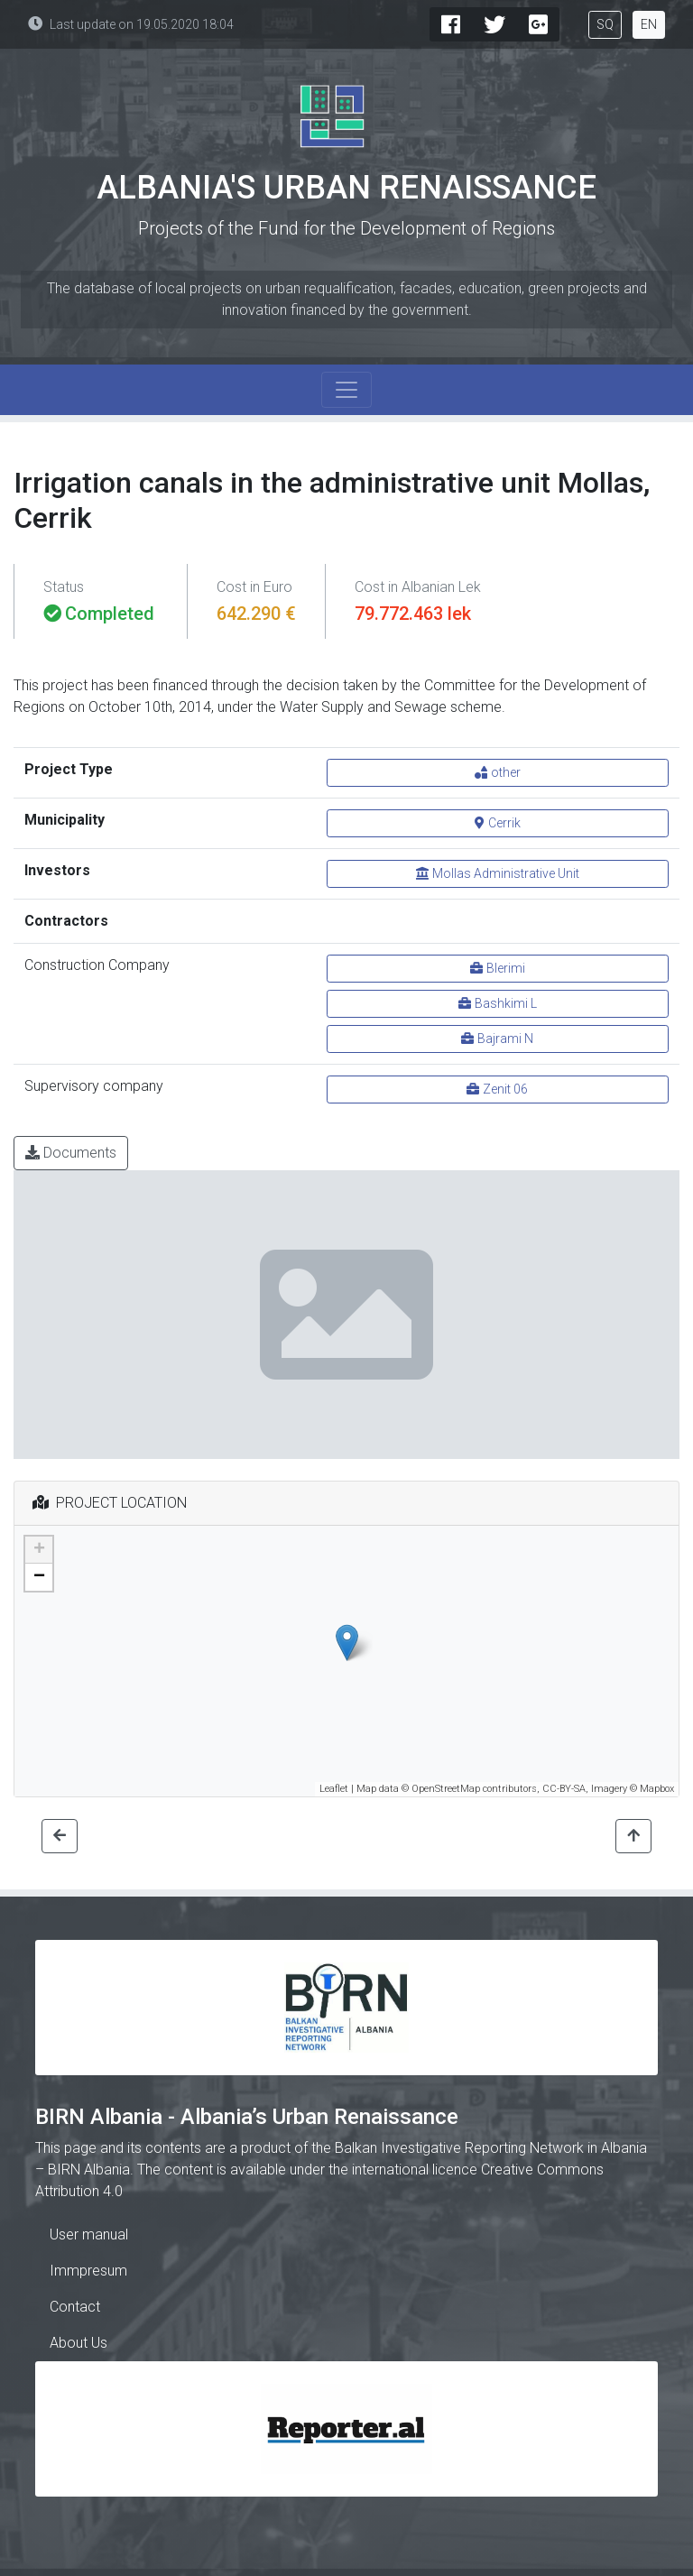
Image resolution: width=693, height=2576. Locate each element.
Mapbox (657, 1789)
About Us (78, 2342)
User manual (89, 2234)
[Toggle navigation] (346, 390)
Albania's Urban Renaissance (346, 188)
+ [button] (39, 1550)
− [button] (39, 1577)
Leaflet (333, 1789)
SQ (605, 24)
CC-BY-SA (564, 1789)
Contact (75, 2306)
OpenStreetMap (445, 1789)
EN (649, 24)
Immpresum (88, 2270)
